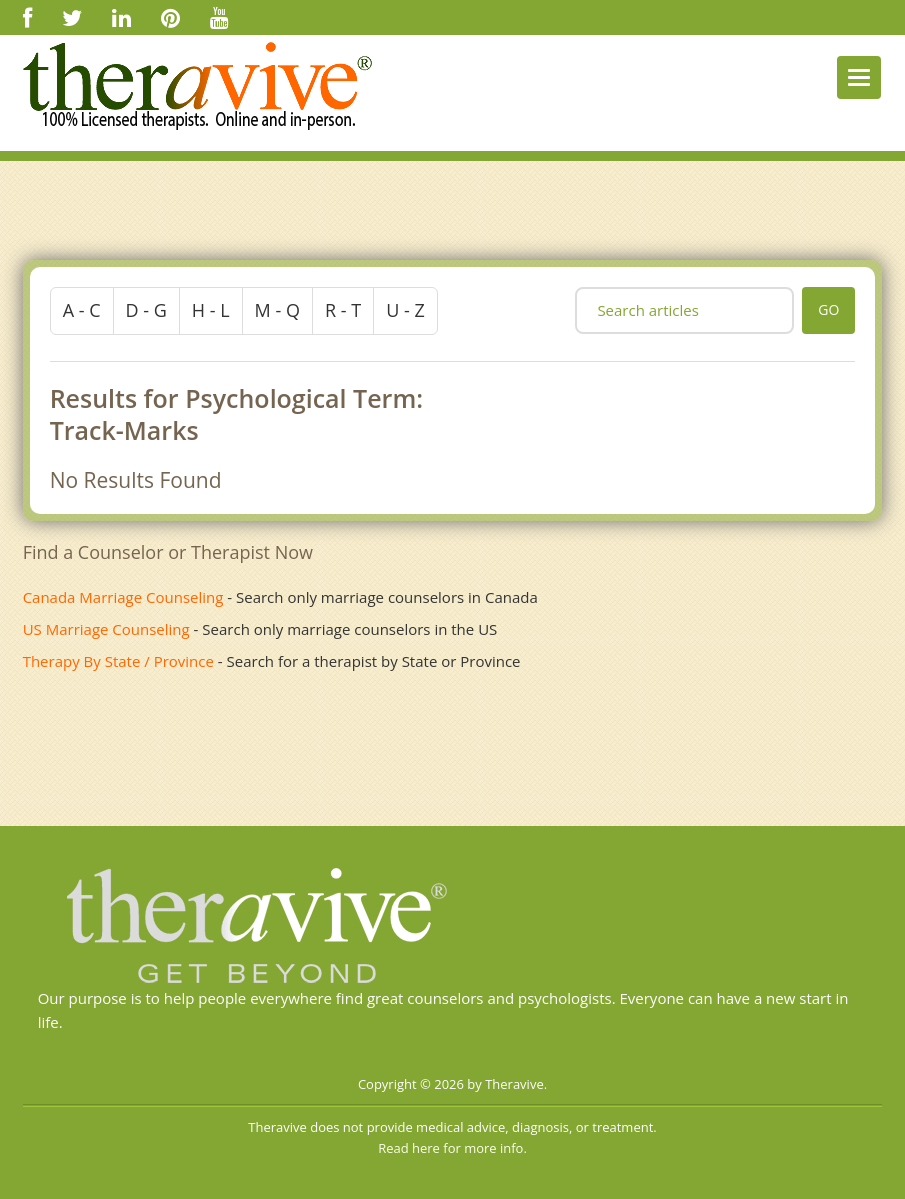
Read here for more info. (452, 1148)
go (828, 309)
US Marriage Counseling (106, 629)
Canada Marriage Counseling (123, 597)
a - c (82, 310)
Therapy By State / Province (118, 661)
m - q (277, 310)
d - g (146, 310)
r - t (343, 310)
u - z (405, 310)
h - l (211, 310)
